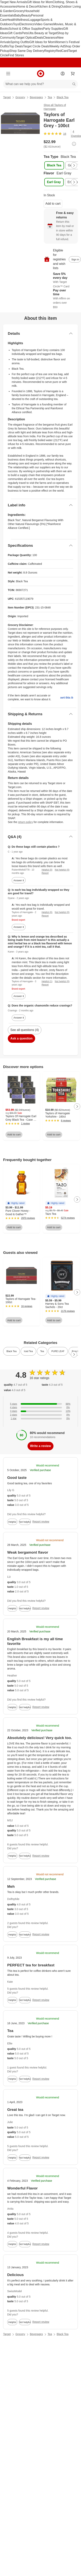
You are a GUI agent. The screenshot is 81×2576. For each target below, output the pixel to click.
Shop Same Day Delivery (26, 50)
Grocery (18, 11)
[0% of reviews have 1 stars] (40, 1418)
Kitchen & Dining (48, 6)
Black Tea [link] (11, 1351)
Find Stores (16, 55)
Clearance (50, 37)
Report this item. (66, 697)
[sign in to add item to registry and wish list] (75, 259)
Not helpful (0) (62, 869)
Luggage (34, 19)
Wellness (22, 19)
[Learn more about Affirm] (61, 299)
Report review (40, 1521)
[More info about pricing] (74, 144)
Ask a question (21, 1038)
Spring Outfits (19, 42)
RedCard (62, 50)
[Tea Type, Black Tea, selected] (54, 165)
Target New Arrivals (13, 2)
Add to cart (53, 203)
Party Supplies (53, 28)
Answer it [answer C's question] (18, 880)
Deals (39, 37)
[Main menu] (8, 73)
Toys (16, 24)
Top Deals (16, 46)
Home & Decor (27, 6)
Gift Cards (15, 33)
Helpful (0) (47, 869)
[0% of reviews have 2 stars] (40, 1415)
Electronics (27, 24)
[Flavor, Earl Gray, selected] (54, 182)
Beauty (26, 15)
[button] (15, 1203)
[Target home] (41, 73)
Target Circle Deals (36, 46)
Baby (17, 15)
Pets (25, 33)
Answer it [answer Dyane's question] (18, 927)
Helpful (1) (47, 981)
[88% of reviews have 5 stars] (40, 1404)
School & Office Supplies (26, 28)
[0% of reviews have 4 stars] (40, 1407)
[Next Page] (74, 165)
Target (7, 97)
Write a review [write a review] (40, 1446)
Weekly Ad (56, 46)
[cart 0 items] (73, 73)
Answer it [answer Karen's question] (18, 996)
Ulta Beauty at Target (42, 33)
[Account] (62, 73)
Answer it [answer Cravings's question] (18, 1017)
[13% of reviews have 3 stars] (40, 1411)
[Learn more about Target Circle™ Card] (61, 280)
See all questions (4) (24, 1030)
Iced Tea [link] (28, 1351)
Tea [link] (42, 1351)
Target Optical (25, 37)
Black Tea (62, 97)
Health (11, 19)
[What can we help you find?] (40, 84)
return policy (25, 822)
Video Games (44, 24)
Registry (50, 50)
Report (45, 873)
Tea (50, 97)
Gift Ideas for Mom (40, 2)
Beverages (36, 97)
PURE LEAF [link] (57, 1351)
